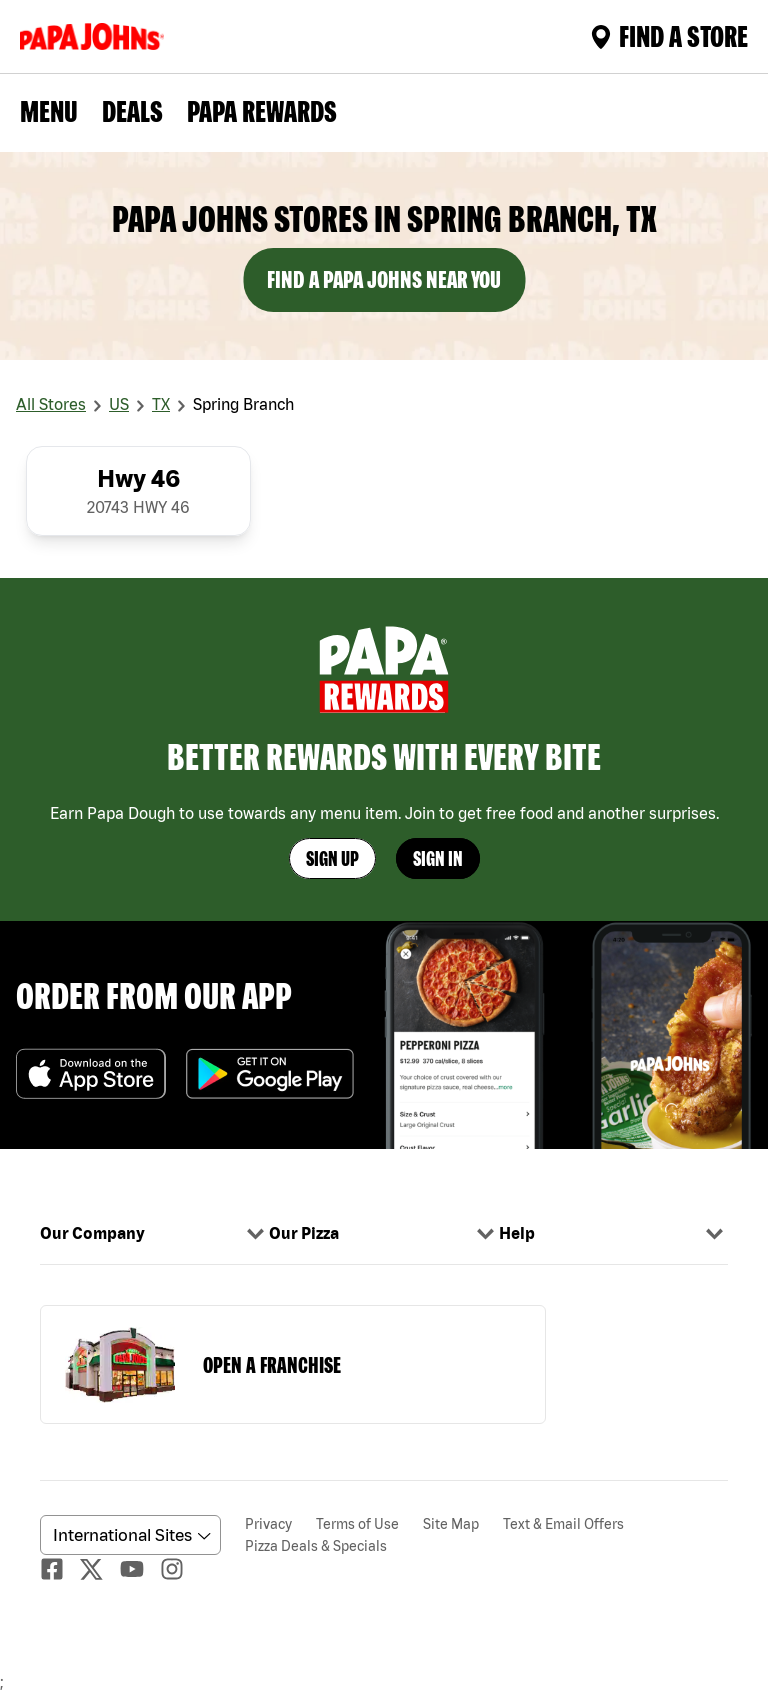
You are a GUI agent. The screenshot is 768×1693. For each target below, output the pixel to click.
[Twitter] (100, 1569)
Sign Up (332, 858)
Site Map (451, 1524)
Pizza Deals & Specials (316, 1546)
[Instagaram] (180, 1569)
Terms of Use (357, 1524)
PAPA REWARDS (262, 111)
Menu (49, 111)
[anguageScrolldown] (127, 1535)
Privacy (268, 1524)
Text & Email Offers (563, 1524)
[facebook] (60, 1569)
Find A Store (669, 36)
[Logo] (96, 36)
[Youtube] (140, 1569)
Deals (132, 111)
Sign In (438, 858)
